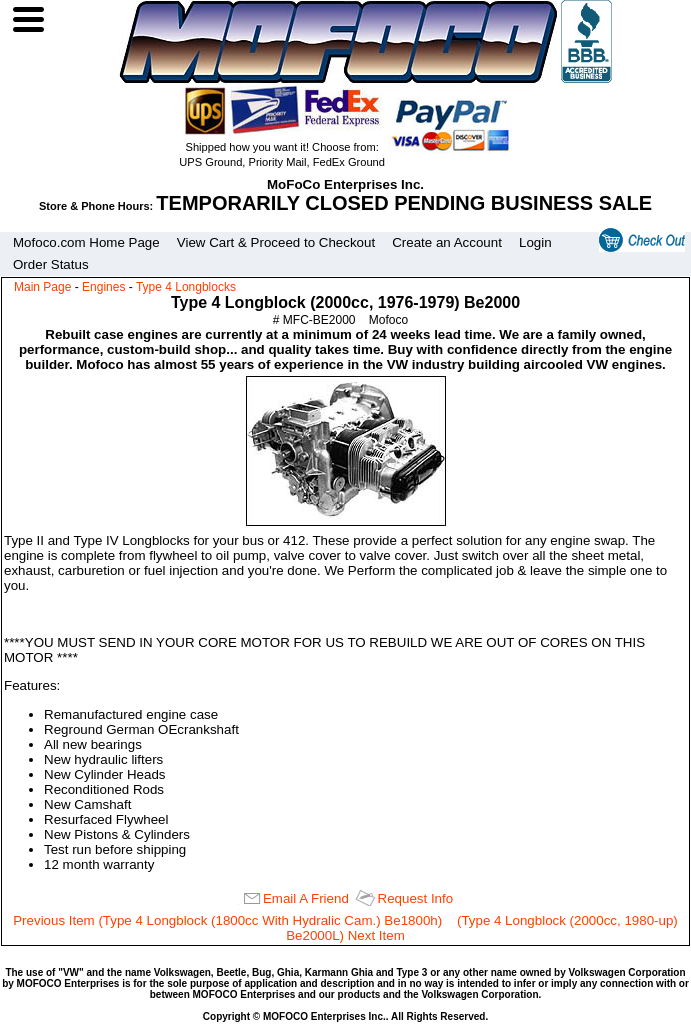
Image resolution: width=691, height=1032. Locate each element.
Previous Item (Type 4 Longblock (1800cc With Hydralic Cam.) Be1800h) (227, 920)
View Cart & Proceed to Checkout (276, 242)
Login (535, 242)
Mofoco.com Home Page (86, 242)
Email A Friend (306, 898)
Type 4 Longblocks (186, 287)
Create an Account (447, 242)
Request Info (416, 898)
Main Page (42, 287)
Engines (103, 287)
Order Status (51, 264)
